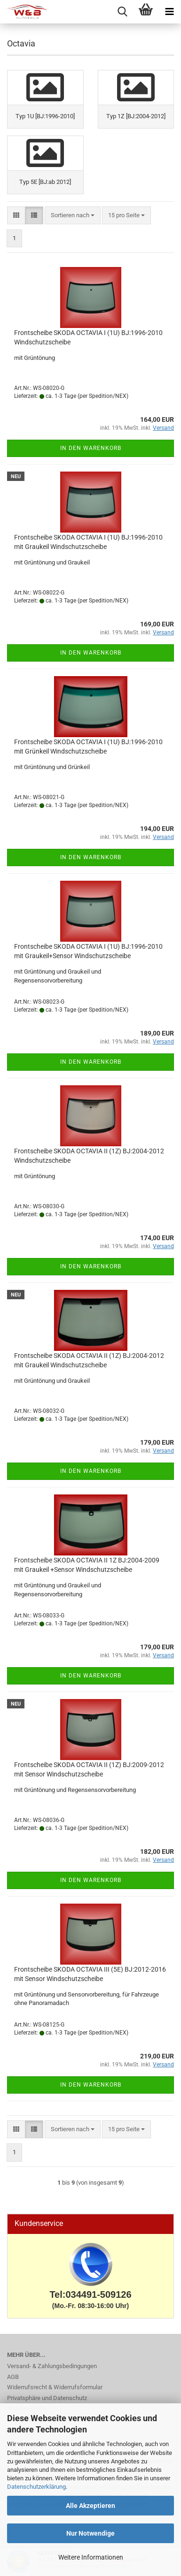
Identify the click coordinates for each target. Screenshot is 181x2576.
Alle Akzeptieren (90, 2505)
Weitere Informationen (90, 2557)
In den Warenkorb (90, 448)
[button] (16, 215)
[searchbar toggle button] (122, 11)
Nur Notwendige (90, 2533)
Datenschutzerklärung (36, 2486)
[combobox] (73, 215)
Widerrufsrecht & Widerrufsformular (54, 2387)
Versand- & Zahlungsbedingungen (52, 2366)
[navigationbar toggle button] (169, 11)
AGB (13, 2376)
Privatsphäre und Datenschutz (47, 2397)
